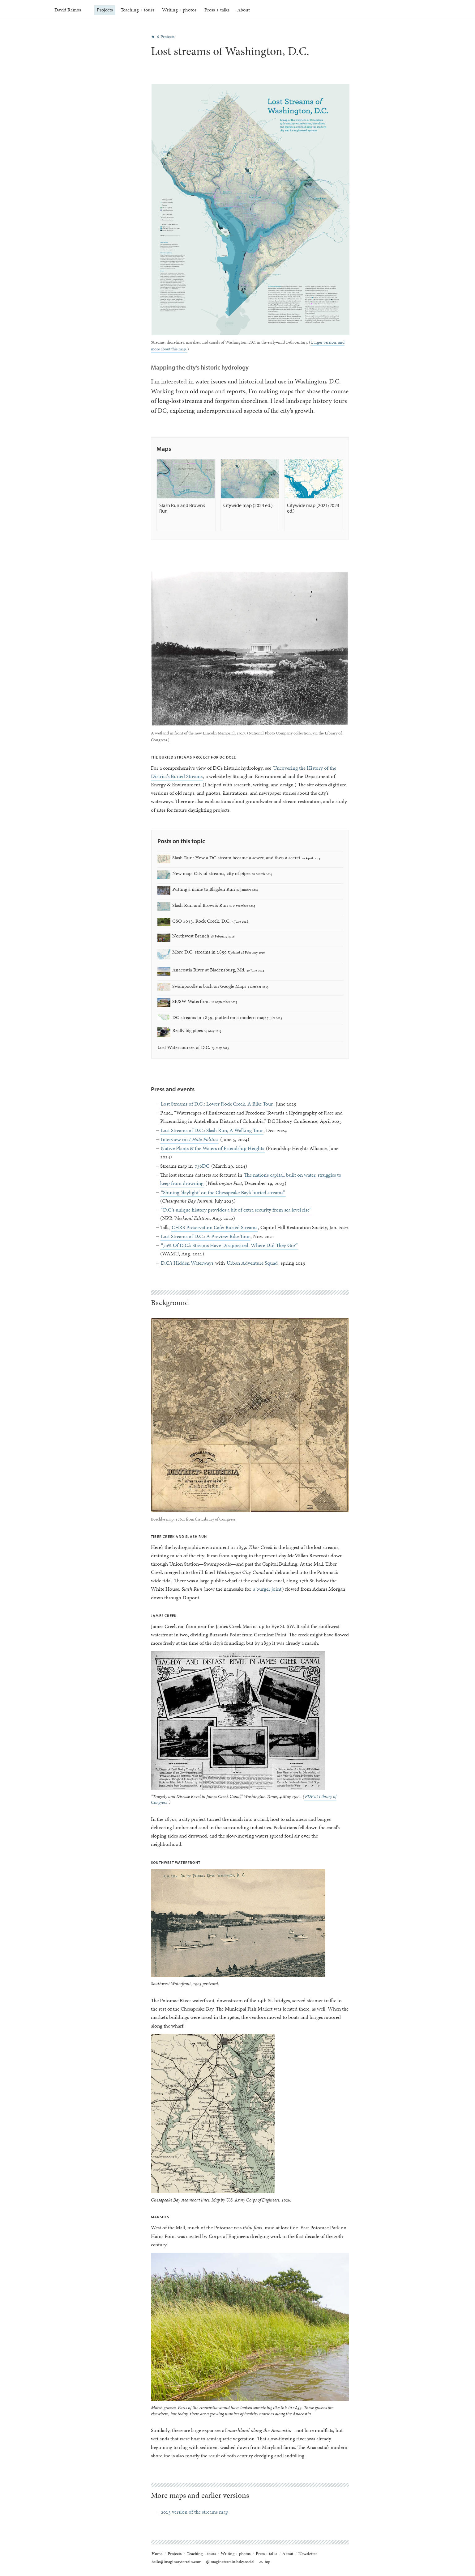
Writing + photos (178, 10)
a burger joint (267, 1589)
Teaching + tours (137, 10)
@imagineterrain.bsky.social (230, 2562)
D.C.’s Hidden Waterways (187, 1263)
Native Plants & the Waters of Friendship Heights (212, 1148)
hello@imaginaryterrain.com (176, 2562)
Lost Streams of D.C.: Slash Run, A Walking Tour (212, 1130)
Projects (104, 10)
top (264, 2562)
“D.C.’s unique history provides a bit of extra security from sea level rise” (236, 1209)
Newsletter (307, 2554)
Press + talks (216, 10)
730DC (202, 1166)
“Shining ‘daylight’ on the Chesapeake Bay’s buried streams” (223, 1192)
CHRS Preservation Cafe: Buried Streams (214, 1227)
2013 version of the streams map (194, 2511)
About (242, 10)
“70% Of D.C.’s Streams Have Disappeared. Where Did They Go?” (229, 1245)
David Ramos (67, 10)
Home (157, 2554)
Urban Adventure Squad (252, 1263)
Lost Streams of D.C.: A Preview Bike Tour (205, 1236)
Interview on (189, 1139)
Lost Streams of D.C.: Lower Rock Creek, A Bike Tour (217, 1103)
